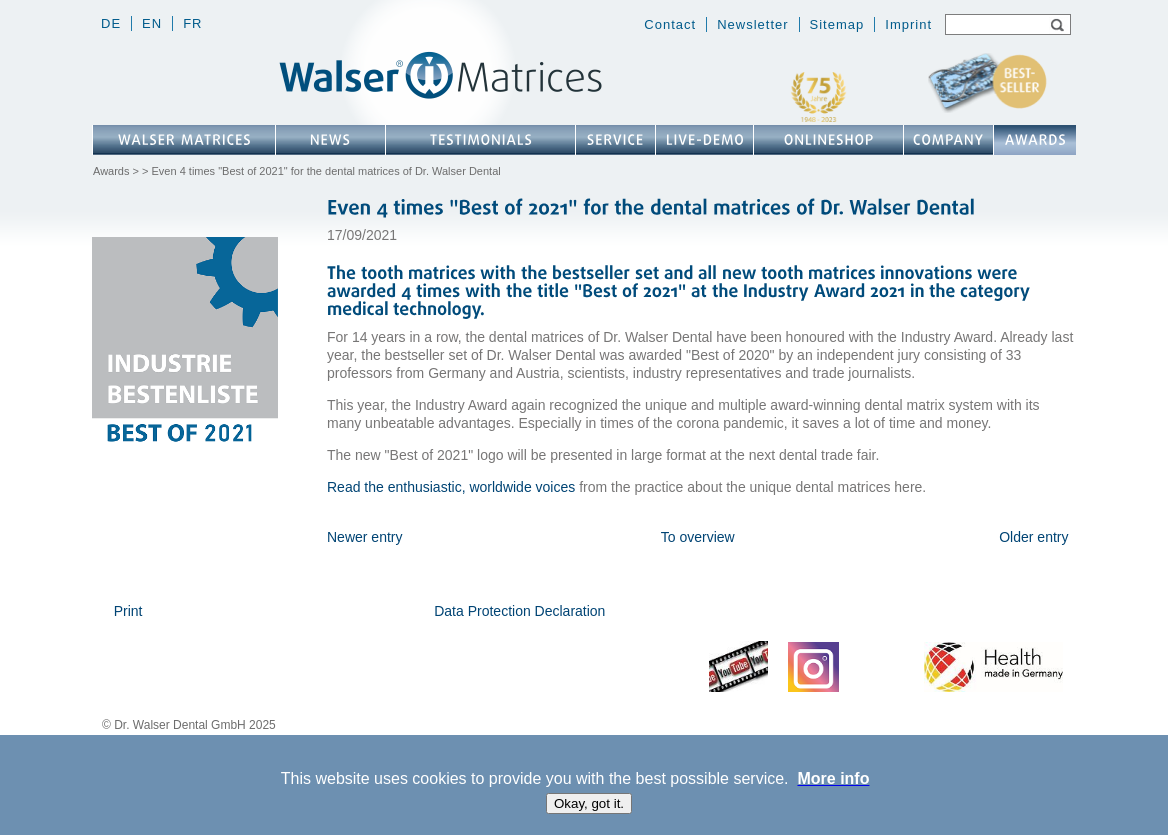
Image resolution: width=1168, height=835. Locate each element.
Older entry (1033, 537)
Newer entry (364, 537)
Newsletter (752, 24)
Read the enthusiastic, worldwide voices (451, 487)
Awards (111, 171)
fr (192, 23)
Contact (670, 24)
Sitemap (837, 24)
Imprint (908, 24)
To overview (698, 537)
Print (128, 611)
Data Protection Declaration (519, 611)
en (152, 23)
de (111, 23)
